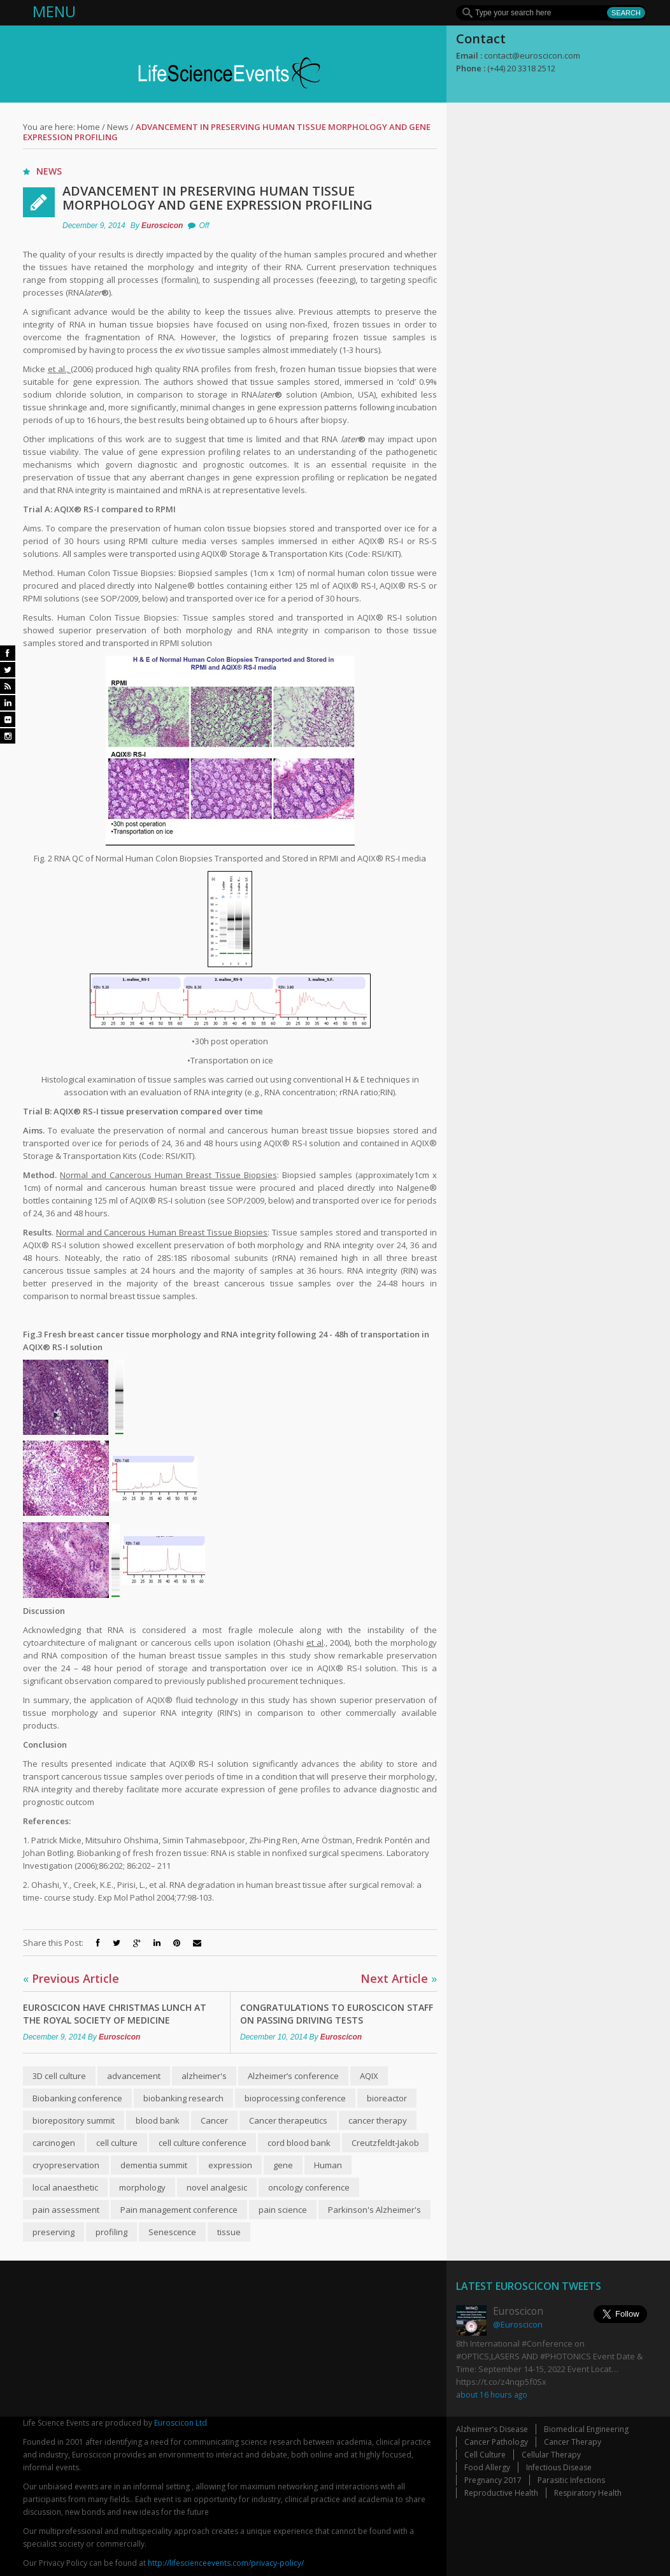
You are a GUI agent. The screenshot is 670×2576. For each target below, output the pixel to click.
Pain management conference (179, 2209)
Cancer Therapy (572, 2441)
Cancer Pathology (496, 2441)
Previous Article (71, 1978)
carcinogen (53, 2142)
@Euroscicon (518, 2324)
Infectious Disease (559, 2467)
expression (230, 2165)
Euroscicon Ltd (180, 2422)
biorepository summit (73, 2120)
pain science (283, 2209)
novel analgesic (217, 2187)
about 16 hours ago (491, 2394)
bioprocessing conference (295, 2098)
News (118, 127)
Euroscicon (162, 225)
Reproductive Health (501, 2492)
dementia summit (153, 2165)
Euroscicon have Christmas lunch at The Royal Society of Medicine (114, 2013)
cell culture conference (202, 2142)
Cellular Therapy (551, 2454)
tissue (229, 2232)
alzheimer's (204, 2076)
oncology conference (309, 2187)
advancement (133, 2076)
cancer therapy (377, 2120)
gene (283, 2165)
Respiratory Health (588, 2492)
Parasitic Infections (571, 2480)
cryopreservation (65, 2165)
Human (328, 2165)
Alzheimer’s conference (293, 2076)
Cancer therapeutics (288, 2120)
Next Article (398, 1978)
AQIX (369, 2076)
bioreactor (387, 2098)
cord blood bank (299, 2142)
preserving (53, 2232)
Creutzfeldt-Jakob (385, 2142)
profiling (111, 2232)
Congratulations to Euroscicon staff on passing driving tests (336, 2013)
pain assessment (65, 2209)
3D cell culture (59, 2076)
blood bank (158, 2120)
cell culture (117, 2142)
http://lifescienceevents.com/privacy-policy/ (226, 2563)
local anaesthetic (65, 2187)
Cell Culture (485, 2454)
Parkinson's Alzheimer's (374, 2209)
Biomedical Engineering (586, 2429)
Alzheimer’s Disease (492, 2429)
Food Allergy (487, 2467)
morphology (142, 2187)
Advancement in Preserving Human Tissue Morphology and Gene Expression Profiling (217, 197)
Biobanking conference (77, 2098)
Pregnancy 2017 (493, 2480)
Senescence (172, 2232)
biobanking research (183, 2098)
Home (88, 127)
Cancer (214, 2120)
